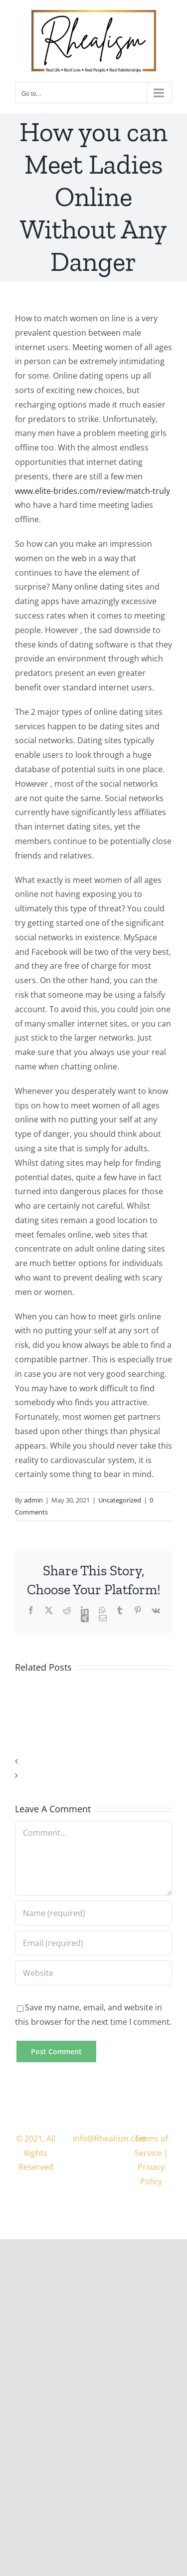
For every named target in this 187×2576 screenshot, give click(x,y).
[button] (93, 1761)
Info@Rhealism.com (110, 2138)
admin (33, 1500)
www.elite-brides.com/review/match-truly (92, 490)
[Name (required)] (93, 1913)
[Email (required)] (93, 1943)
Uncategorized (119, 1500)
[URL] (93, 1972)
